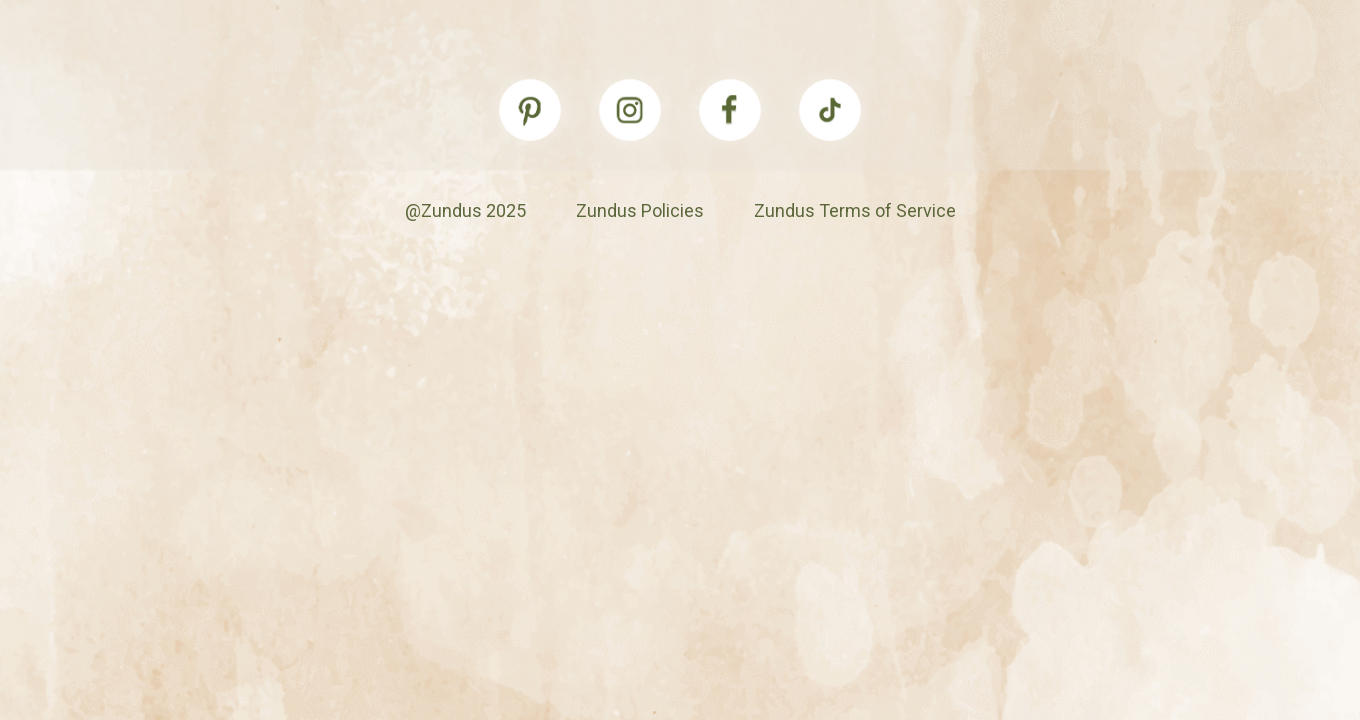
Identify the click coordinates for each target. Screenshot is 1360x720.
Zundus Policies (640, 210)
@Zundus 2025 (465, 210)
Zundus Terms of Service (855, 210)
